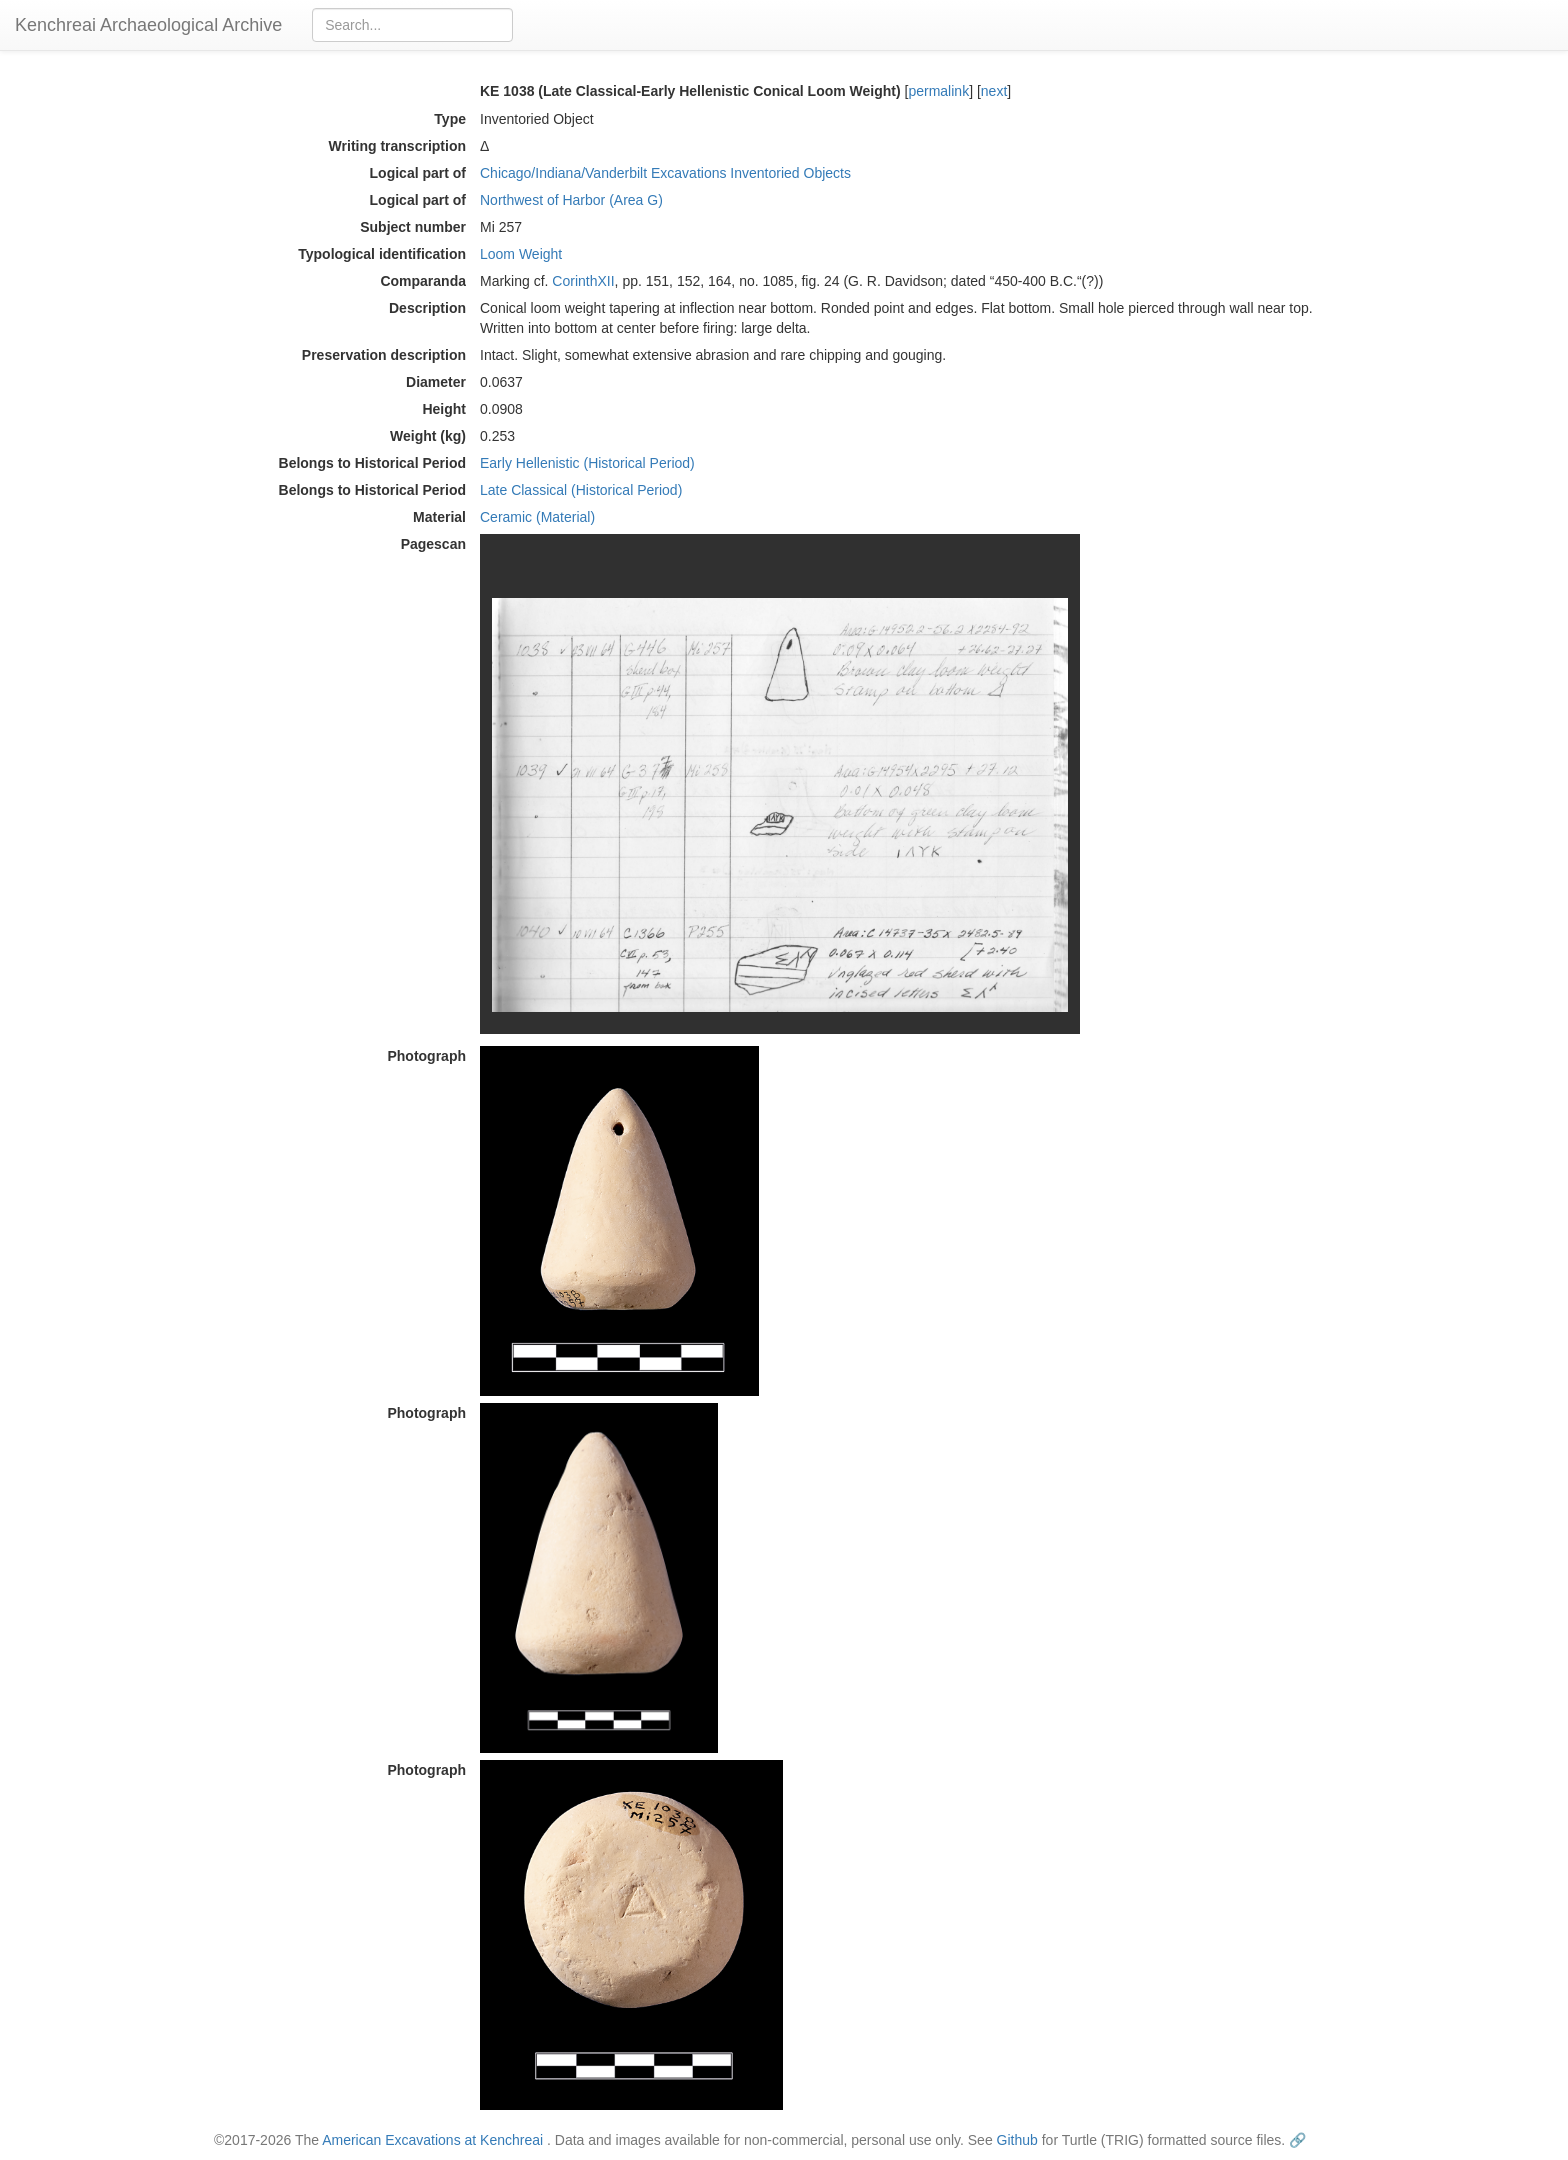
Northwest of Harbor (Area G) (571, 200)
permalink (938, 91)
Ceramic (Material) (537, 517)
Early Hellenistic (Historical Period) (587, 463)
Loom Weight (521, 254)
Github (1017, 2140)
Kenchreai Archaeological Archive (148, 25)
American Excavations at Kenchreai (432, 2140)
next (994, 91)
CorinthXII (583, 281)
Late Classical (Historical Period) (581, 490)
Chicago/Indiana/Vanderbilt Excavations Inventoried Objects (665, 173)
